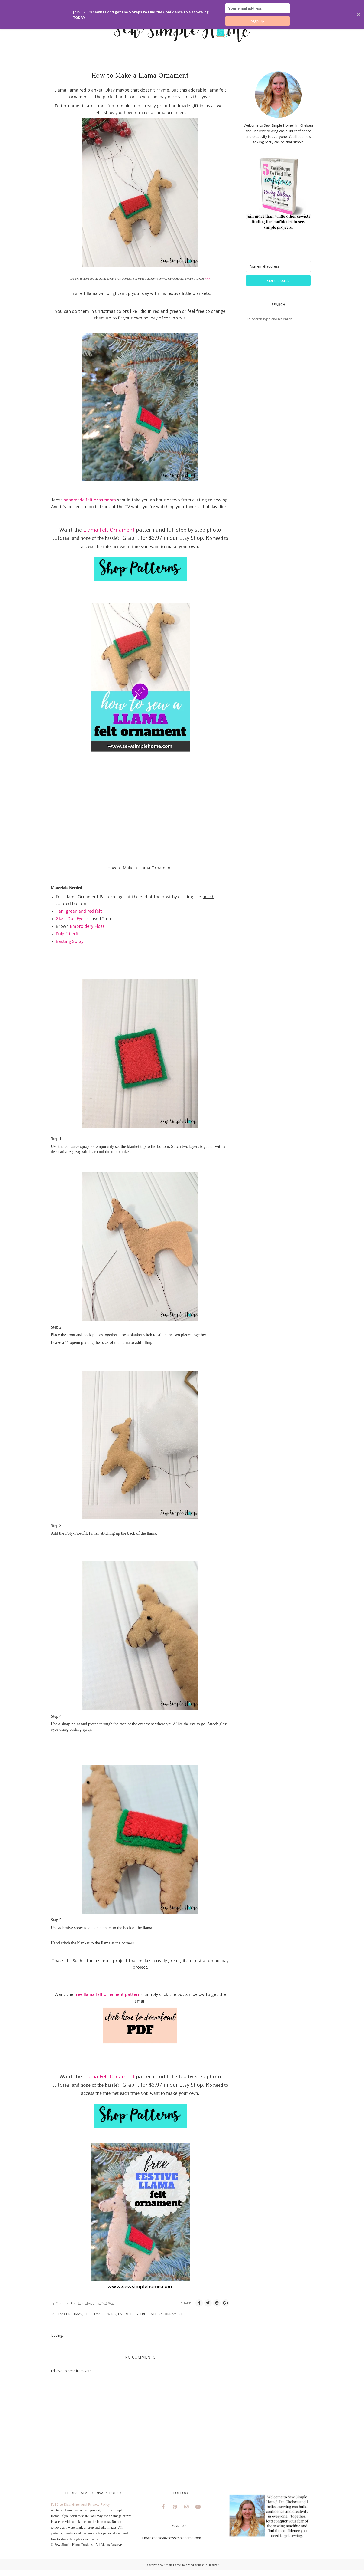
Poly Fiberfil (67, 933)
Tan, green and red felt (79, 911)
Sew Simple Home (169, 2564)
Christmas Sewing (100, 2314)
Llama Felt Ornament (109, 529)
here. (207, 278)
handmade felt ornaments (90, 500)
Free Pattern (151, 2314)
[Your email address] (278, 266)
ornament (174, 2314)
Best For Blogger (208, 2564)
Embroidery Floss (87, 926)
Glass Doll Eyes (70, 918)
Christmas (73, 2314)
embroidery (128, 2314)
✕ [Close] (358, 14)
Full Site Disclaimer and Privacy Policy (80, 2504)
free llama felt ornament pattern (107, 1994)
